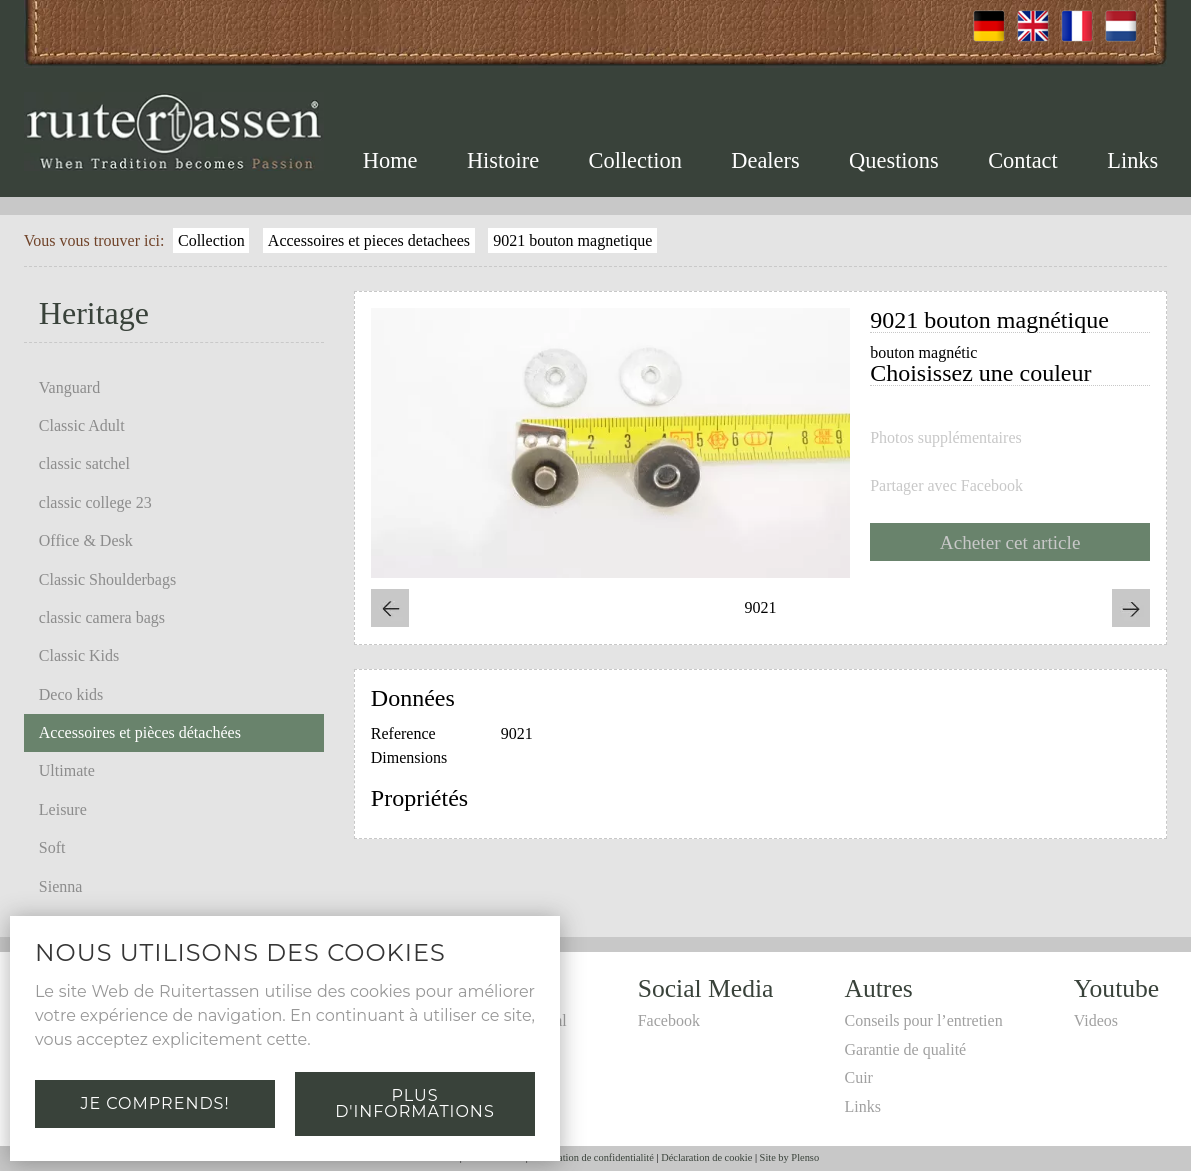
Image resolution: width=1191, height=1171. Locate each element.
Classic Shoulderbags (107, 579)
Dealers (765, 160)
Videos (1096, 1020)
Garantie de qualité (905, 1049)
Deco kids (71, 694)
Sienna (61, 886)
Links (1132, 160)
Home (390, 160)
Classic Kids (79, 655)
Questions (894, 160)
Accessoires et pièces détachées (140, 732)
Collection (635, 160)
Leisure (63, 809)
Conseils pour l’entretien (923, 1020)
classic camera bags (102, 617)
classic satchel (84, 463)
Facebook (669, 1020)
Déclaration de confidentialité (591, 1157)
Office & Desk (86, 540)
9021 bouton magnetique (572, 240)
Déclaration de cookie (706, 1157)
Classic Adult (82, 425)
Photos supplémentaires (946, 438)
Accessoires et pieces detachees (369, 240)
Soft (52, 847)
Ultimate (67, 770)
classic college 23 (95, 502)
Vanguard (69, 387)
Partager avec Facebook (946, 486)
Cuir (858, 1077)
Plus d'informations (414, 1103)
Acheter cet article (1010, 542)
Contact (1023, 160)
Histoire (503, 160)
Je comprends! (154, 1103)
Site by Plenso (789, 1157)
